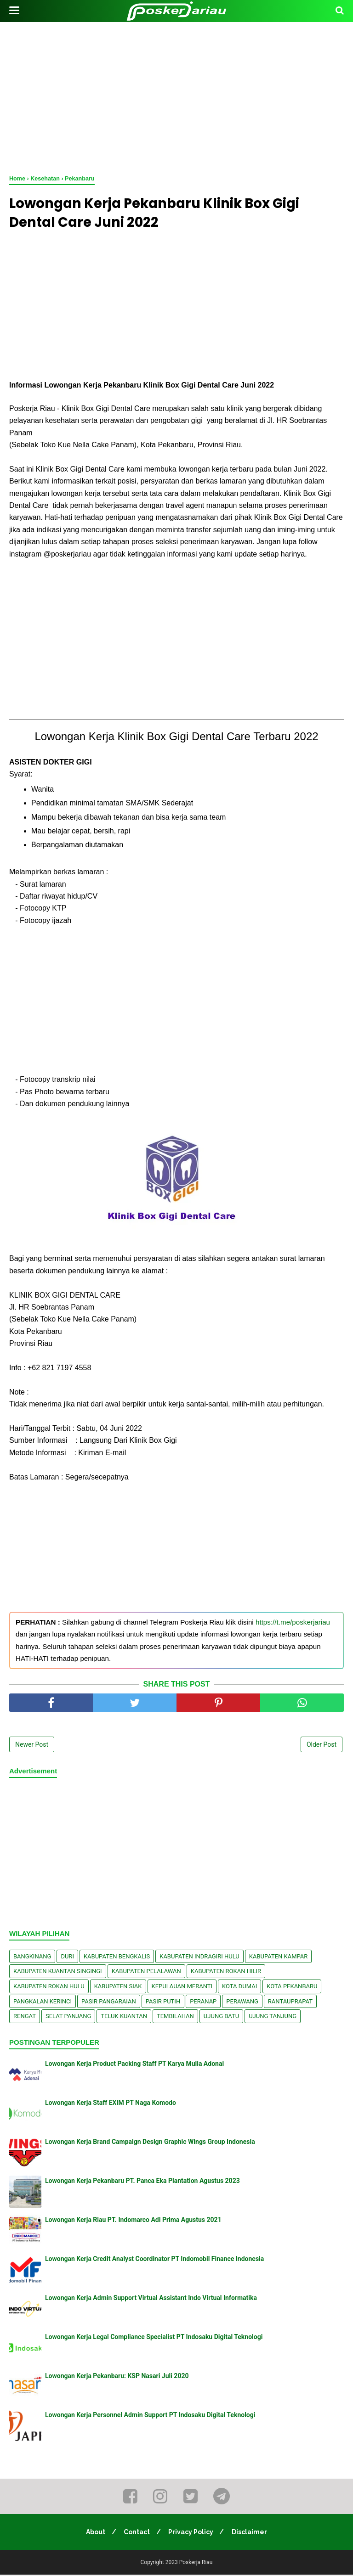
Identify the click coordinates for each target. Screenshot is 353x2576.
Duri (67, 1957)
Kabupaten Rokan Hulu (49, 1987)
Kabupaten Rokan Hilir (226, 1972)
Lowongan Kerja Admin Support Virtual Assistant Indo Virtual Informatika (151, 2299)
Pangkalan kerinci (42, 2002)
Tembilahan (175, 2017)
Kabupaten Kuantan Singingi (57, 1972)
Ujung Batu (221, 2017)
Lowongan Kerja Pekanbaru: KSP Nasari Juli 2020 (117, 2377)
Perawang (242, 2002)
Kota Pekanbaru (292, 1987)
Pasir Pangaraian (108, 2002)
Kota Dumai (239, 1987)
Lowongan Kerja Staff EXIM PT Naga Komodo (110, 2104)
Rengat (24, 2017)
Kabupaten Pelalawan (146, 1972)
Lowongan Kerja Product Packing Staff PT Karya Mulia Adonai (134, 2065)
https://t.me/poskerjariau (293, 1623)
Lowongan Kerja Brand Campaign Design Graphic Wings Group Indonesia (150, 2143)
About (93, 2533)
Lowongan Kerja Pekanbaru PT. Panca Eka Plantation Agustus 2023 (142, 2182)
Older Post (321, 1745)
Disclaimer (251, 2533)
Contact (136, 2533)
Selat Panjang (68, 2017)
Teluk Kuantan (124, 2017)
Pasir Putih (163, 2002)
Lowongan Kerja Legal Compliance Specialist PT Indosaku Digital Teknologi (153, 2338)
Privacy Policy (191, 2533)
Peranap (203, 2002)
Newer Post (31, 1745)
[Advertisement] (176, 96)
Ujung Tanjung (272, 2017)
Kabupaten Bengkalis (117, 1957)
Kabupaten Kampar (278, 1957)
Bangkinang (32, 1957)
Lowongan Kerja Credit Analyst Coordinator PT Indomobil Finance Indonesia (154, 2260)
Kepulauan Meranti (182, 1987)
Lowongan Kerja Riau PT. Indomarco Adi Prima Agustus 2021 (133, 2221)
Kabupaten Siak (118, 1987)
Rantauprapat (290, 2002)
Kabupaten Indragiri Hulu (199, 1957)
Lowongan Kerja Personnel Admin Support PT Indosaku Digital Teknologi (150, 2416)
